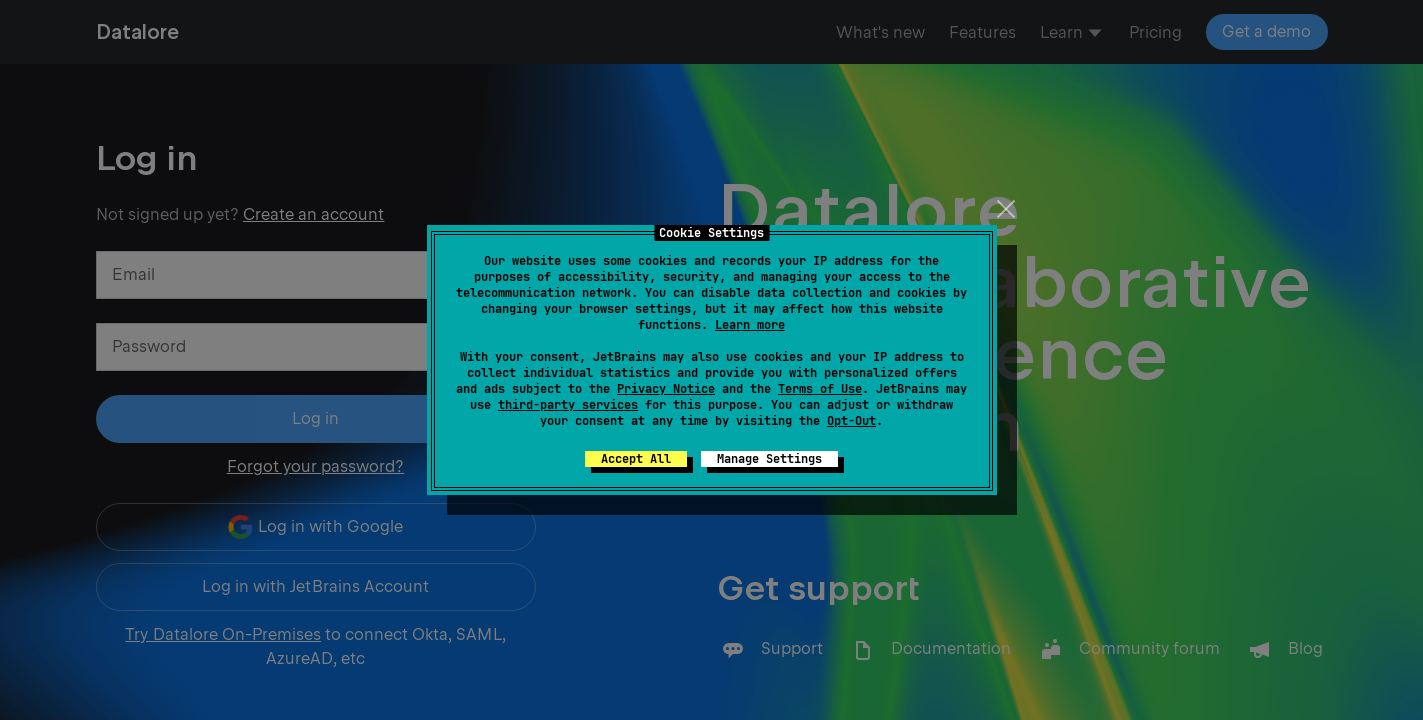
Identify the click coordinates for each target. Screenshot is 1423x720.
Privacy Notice (666, 389)
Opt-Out (851, 421)
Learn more (750, 325)
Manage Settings (769, 459)
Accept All (636, 459)
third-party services (568, 405)
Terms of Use (820, 389)
